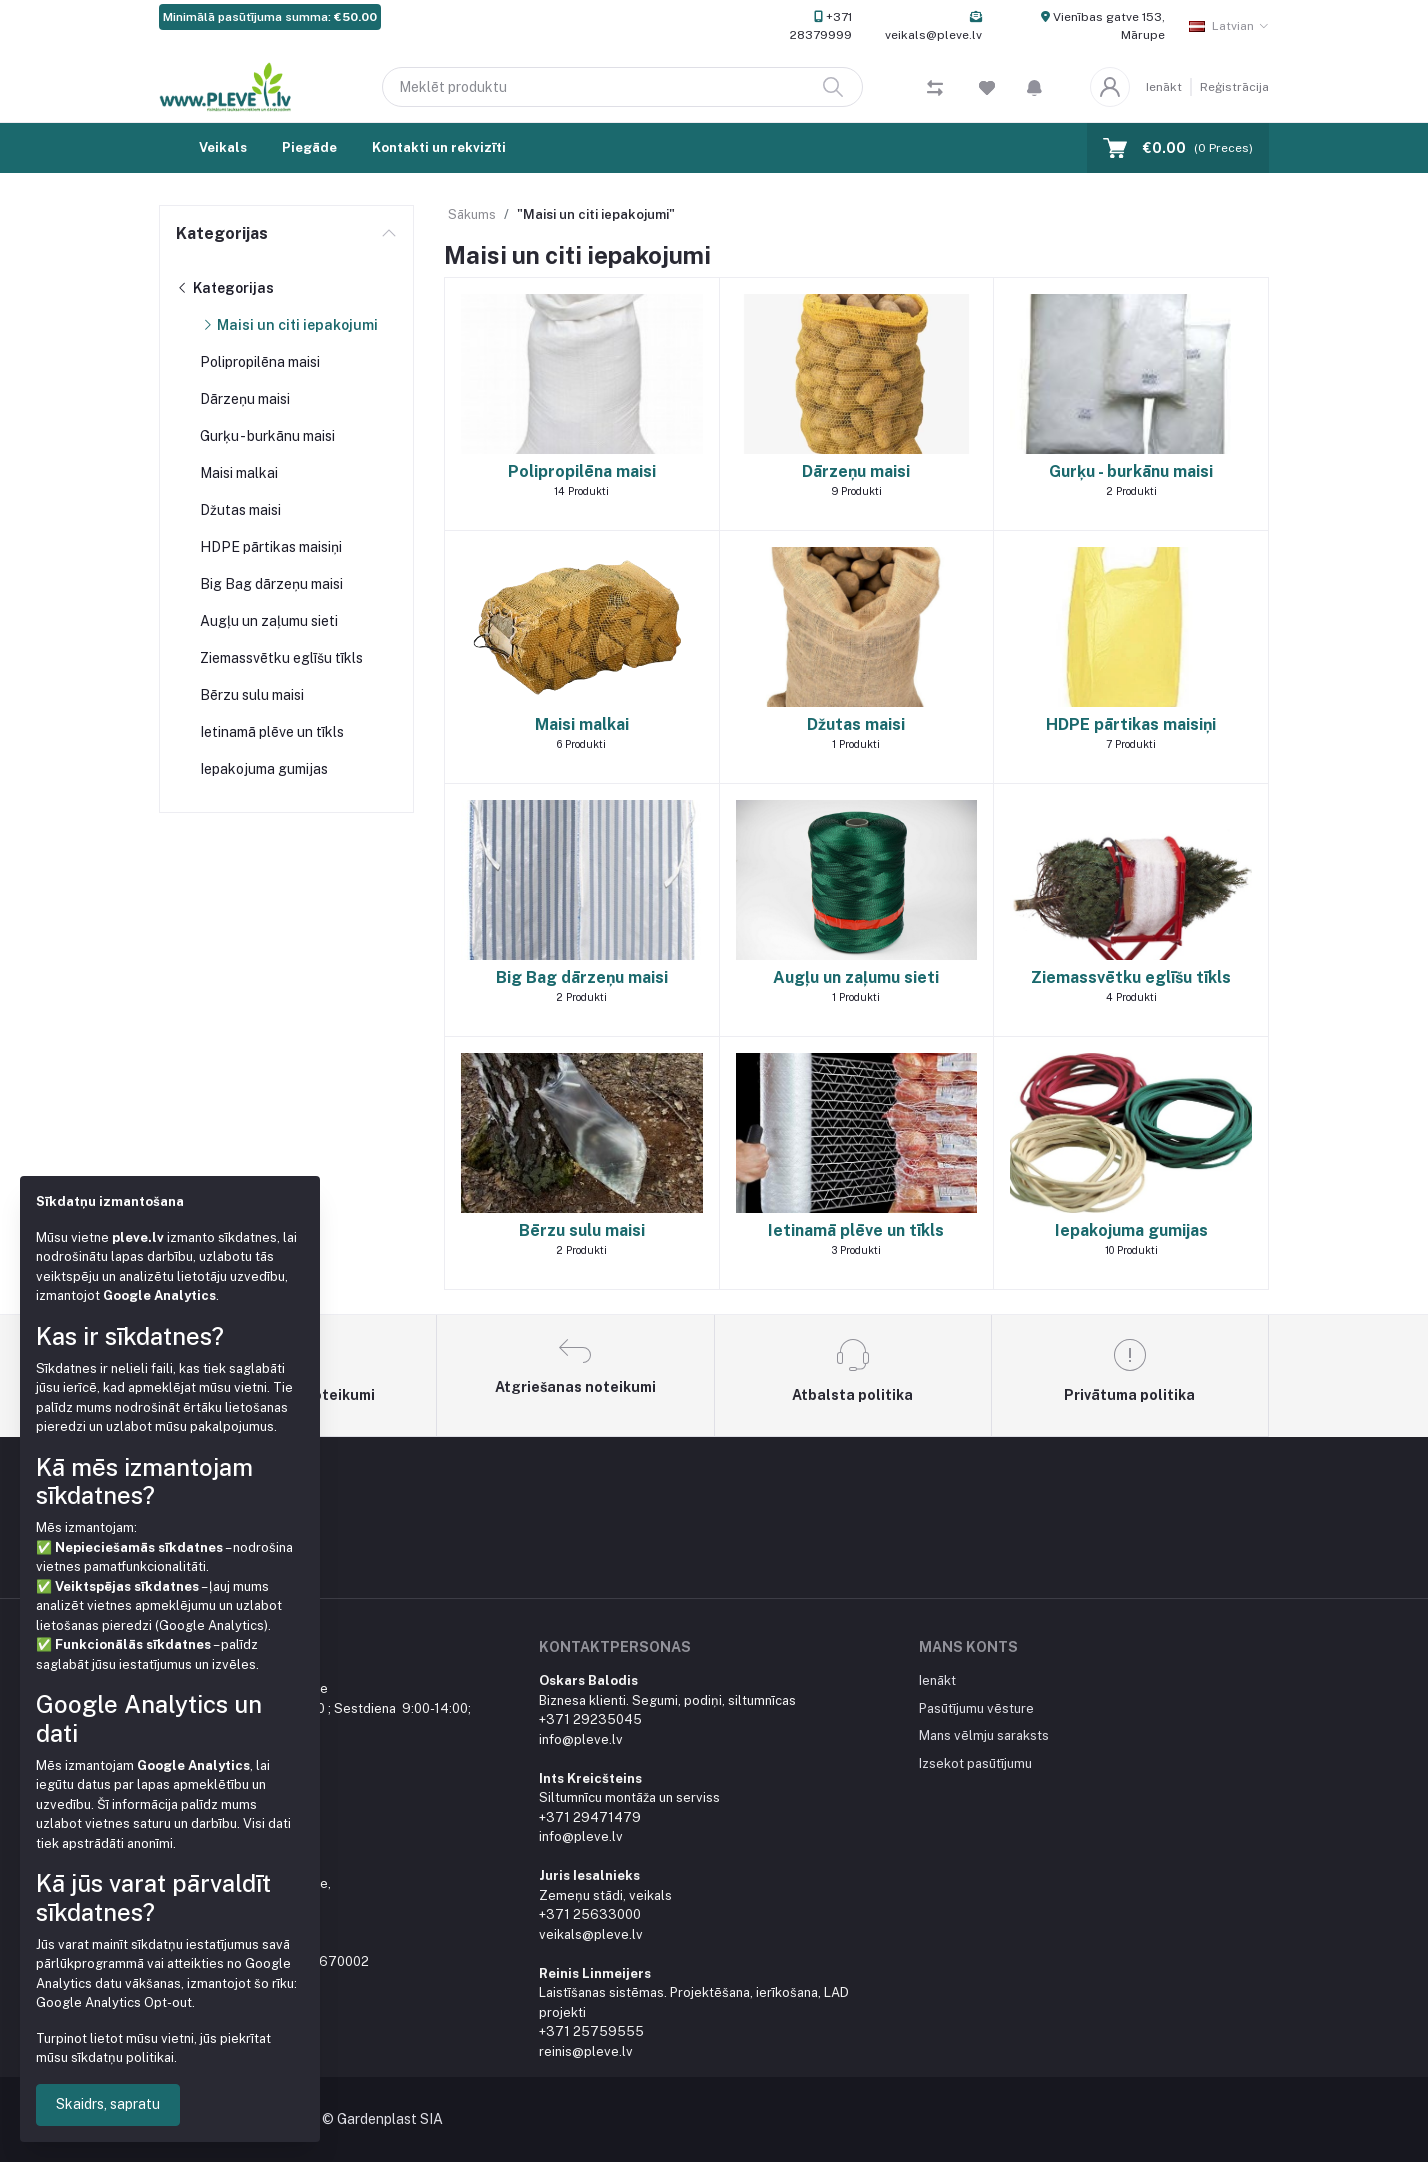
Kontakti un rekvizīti (439, 147)
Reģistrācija (1234, 87)
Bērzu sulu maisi (252, 695)
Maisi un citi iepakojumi (289, 325)
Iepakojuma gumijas (264, 769)
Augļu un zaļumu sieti (269, 621)
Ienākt (1164, 87)
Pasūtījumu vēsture (976, 1708)
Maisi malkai (239, 473)
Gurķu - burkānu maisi (267, 436)
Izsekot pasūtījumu (975, 1763)
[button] (1034, 87)
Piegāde (309, 147)
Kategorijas (222, 233)
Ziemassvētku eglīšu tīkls (281, 658)
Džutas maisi (240, 510)
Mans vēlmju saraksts (984, 1735)
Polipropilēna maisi (260, 362)
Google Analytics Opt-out (114, 2002)
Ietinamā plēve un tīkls (272, 732)
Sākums (472, 214)
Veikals (223, 147)
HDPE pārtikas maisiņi (271, 547)
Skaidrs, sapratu (108, 2104)
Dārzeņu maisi (245, 399)
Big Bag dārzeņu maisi (271, 584)
